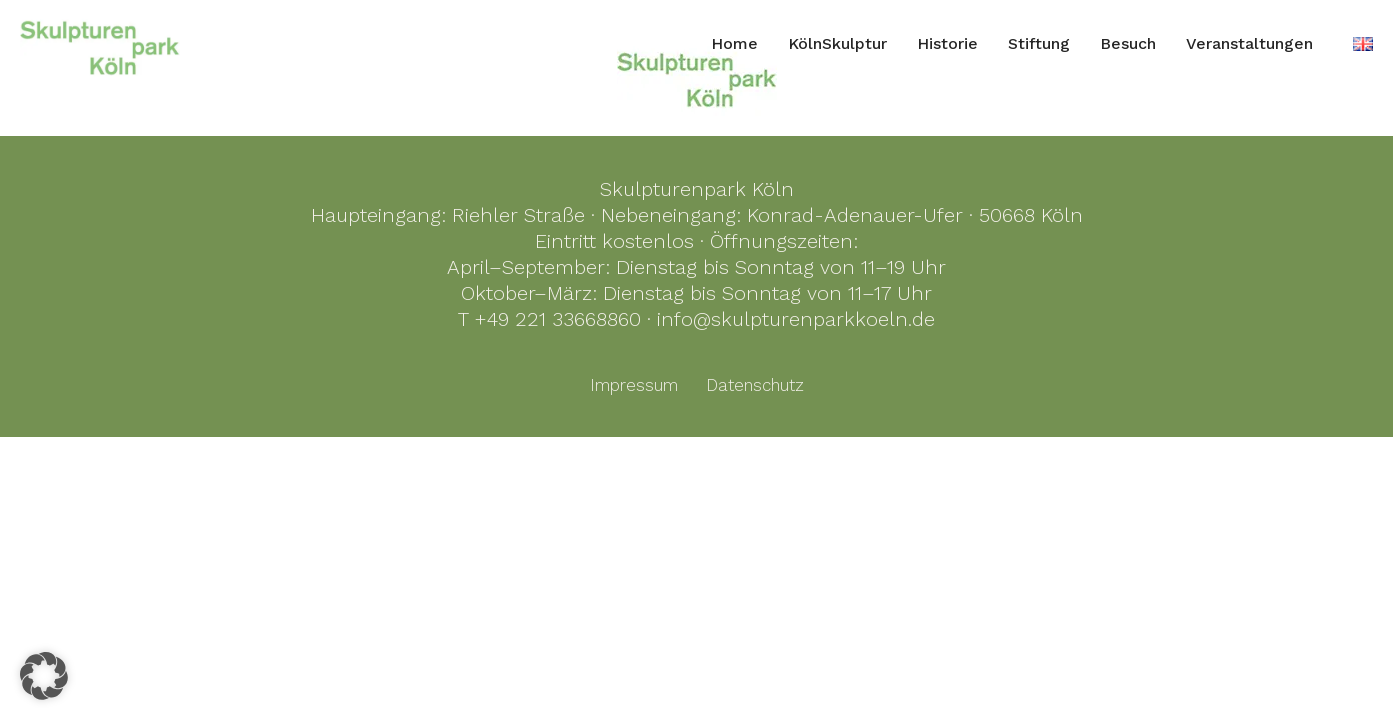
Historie (947, 43)
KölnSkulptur (837, 43)
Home (734, 43)
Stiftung (1039, 43)
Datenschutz (755, 385)
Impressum (634, 385)
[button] (44, 676)
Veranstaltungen (1249, 43)
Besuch (1128, 43)
